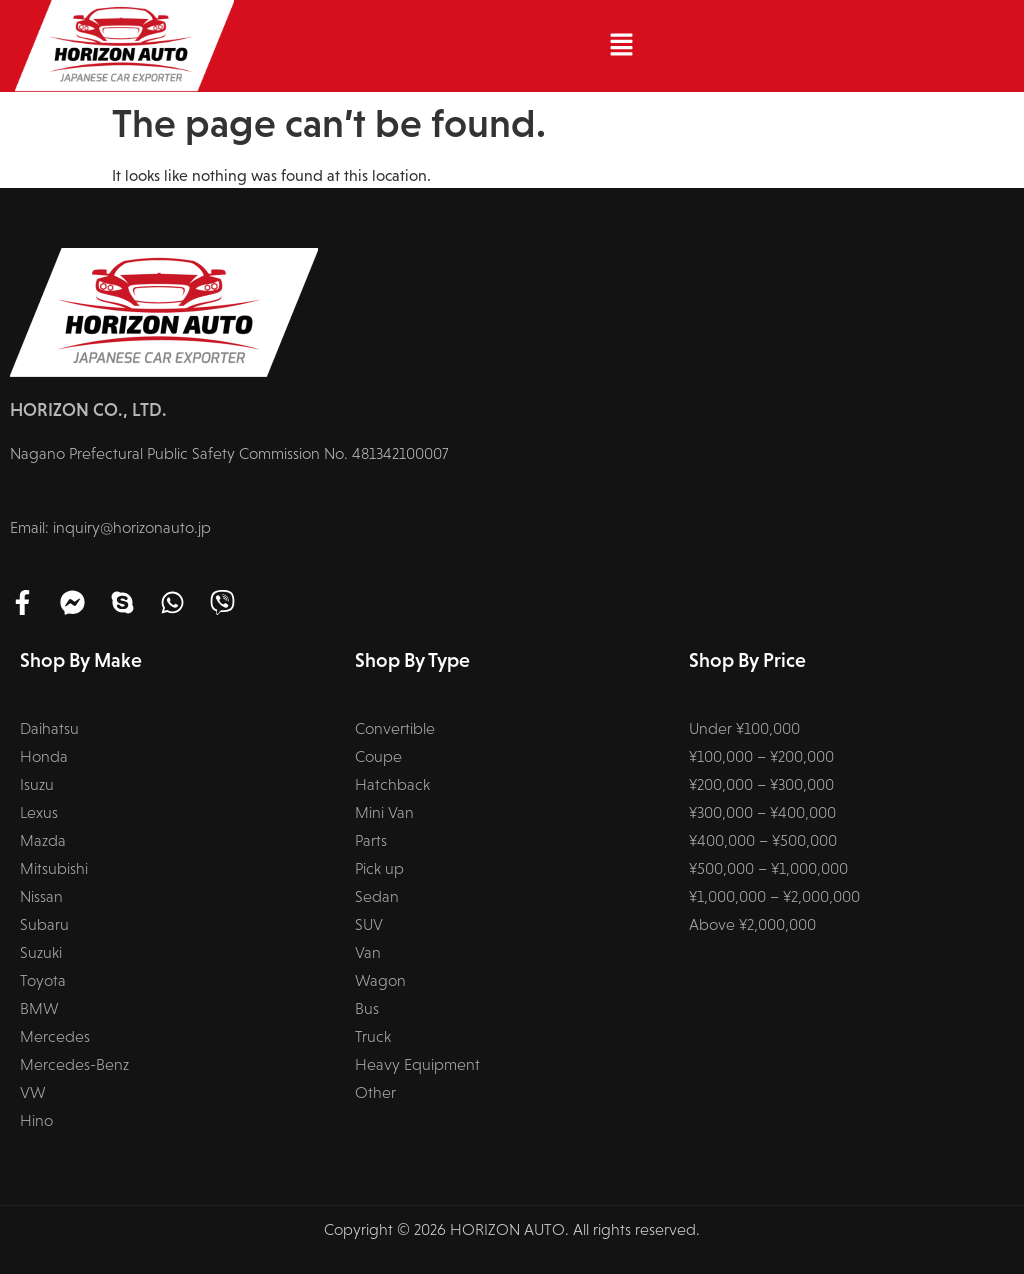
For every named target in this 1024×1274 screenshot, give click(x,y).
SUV (369, 924)
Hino (36, 1120)
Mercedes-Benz (74, 1064)
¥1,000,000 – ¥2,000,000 (774, 896)
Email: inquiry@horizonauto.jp (110, 527)
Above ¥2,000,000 (752, 924)
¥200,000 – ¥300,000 (761, 784)
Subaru (44, 924)
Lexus (39, 812)
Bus (367, 1008)
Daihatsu (49, 728)
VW (33, 1092)
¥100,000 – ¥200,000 (761, 756)
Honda (44, 756)
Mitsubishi (54, 868)
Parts (371, 840)
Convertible (395, 728)
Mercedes (55, 1036)
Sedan (377, 896)
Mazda (43, 840)
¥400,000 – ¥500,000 (763, 840)
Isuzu (37, 784)
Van (368, 952)
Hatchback (392, 784)
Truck (373, 1036)
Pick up (379, 868)
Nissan (41, 896)
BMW (39, 1008)
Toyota (43, 980)
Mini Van (384, 812)
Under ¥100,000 (744, 728)
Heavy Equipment (417, 1064)
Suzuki (41, 952)
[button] (621, 46)
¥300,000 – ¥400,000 (762, 812)
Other (375, 1092)
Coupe (378, 756)
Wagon (380, 980)
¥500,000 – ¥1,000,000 (768, 868)
